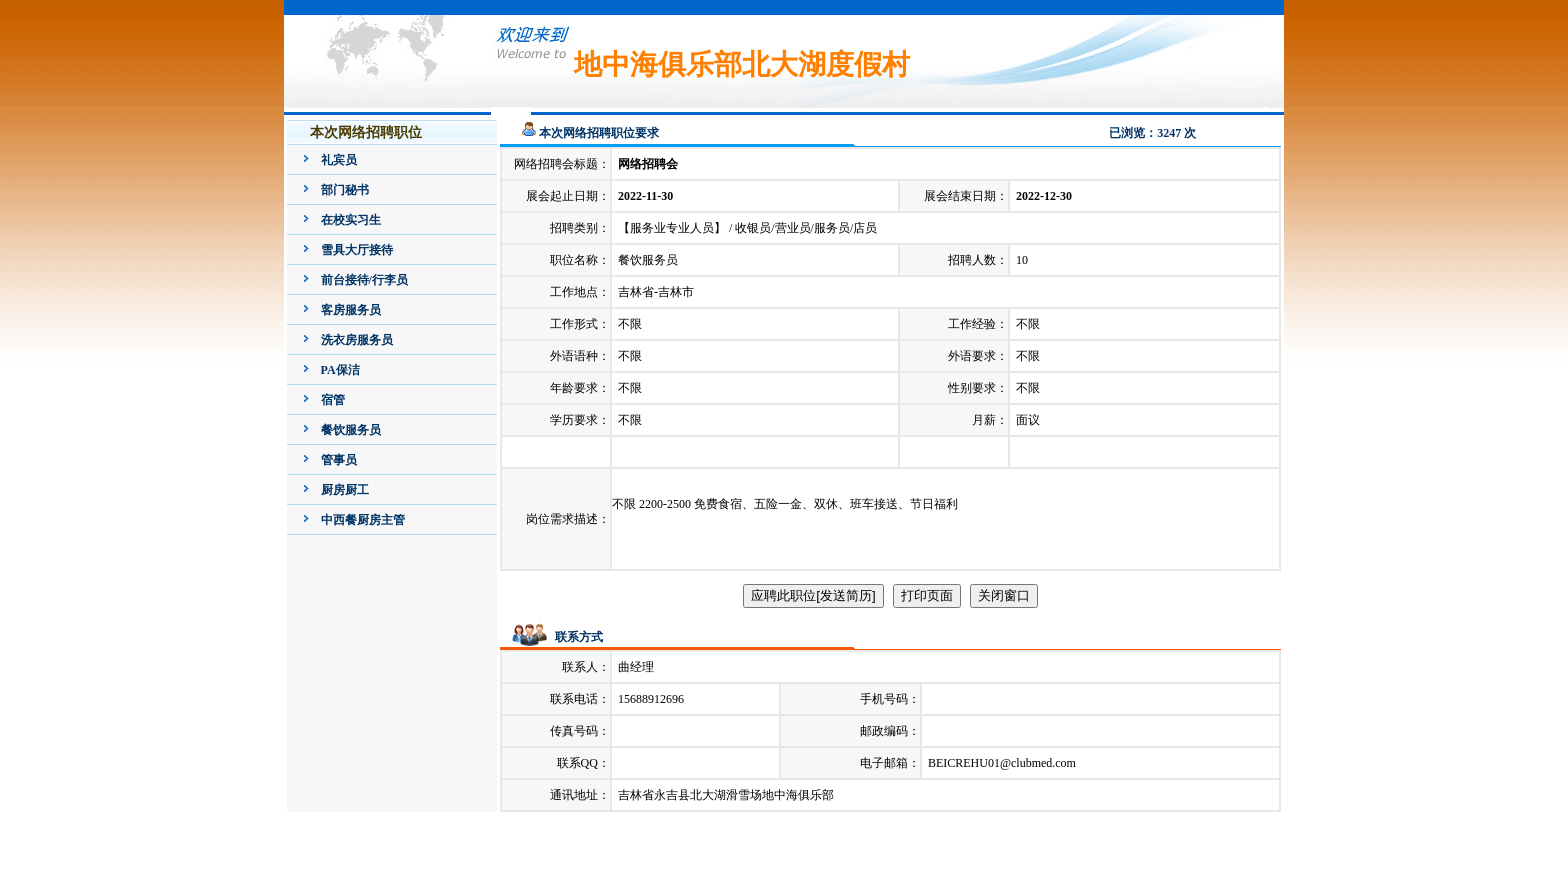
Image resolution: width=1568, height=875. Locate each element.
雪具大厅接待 (357, 250)
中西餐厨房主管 (363, 520)
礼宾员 (339, 160)
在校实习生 (351, 220)
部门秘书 (345, 190)
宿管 (333, 400)
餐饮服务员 (351, 430)
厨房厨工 (345, 490)
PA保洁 (340, 370)
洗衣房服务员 (357, 340)
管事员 (339, 460)
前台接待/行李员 (364, 280)
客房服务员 (351, 310)
